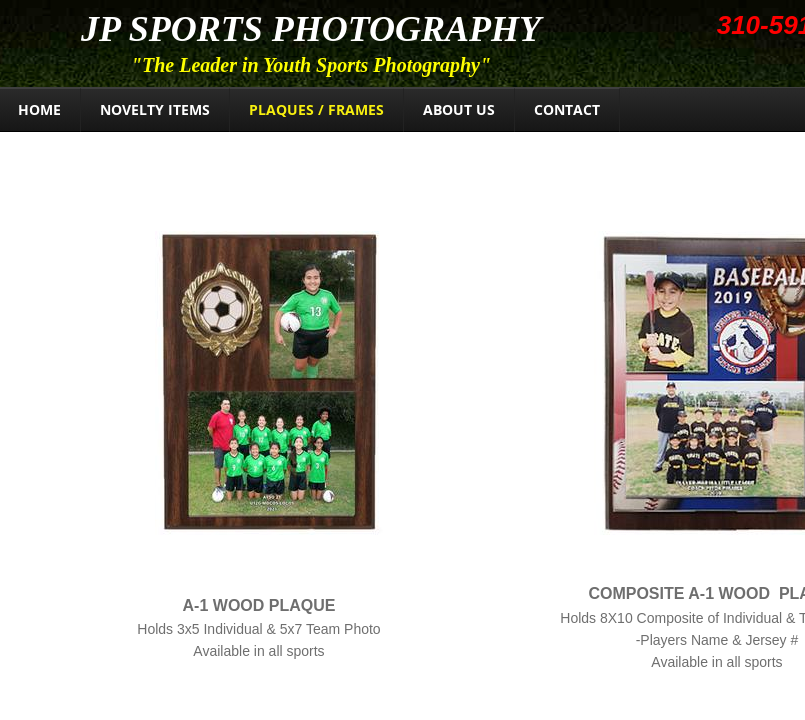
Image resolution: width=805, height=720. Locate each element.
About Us (459, 109)
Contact (567, 109)
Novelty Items (155, 109)
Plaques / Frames (316, 109)
